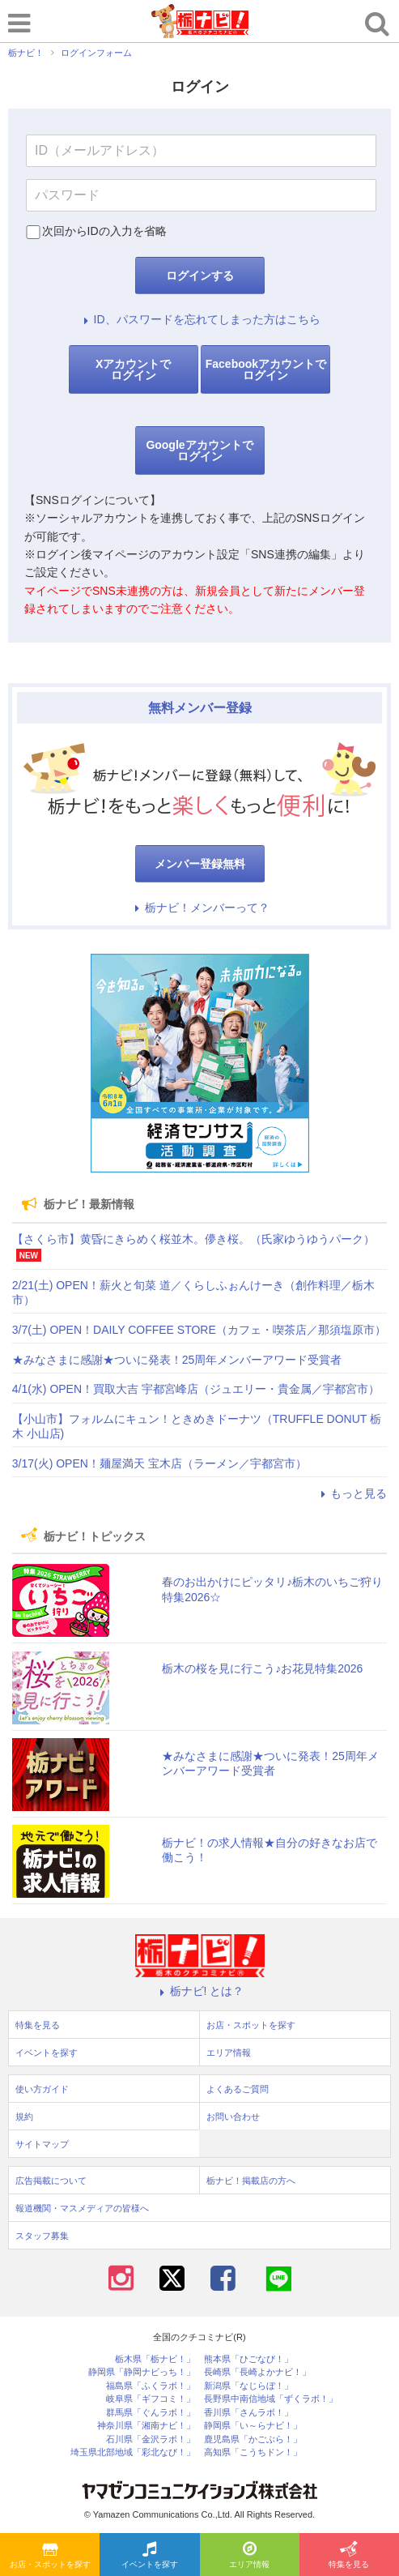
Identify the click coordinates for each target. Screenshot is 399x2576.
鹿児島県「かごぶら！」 (253, 2439)
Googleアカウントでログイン (199, 450)
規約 (24, 2116)
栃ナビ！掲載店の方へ (250, 2180)
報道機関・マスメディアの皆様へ (82, 2208)
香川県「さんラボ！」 (248, 2412)
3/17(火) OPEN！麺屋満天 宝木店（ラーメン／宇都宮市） (159, 1463)
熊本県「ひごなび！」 (248, 2359)
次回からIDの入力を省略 (104, 230)
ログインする (200, 275)
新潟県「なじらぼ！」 (248, 2386)
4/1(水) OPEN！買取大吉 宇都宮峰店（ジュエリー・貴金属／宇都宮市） (196, 1388)
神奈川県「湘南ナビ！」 (146, 2425)
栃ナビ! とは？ (199, 1990)
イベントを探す (149, 2556)
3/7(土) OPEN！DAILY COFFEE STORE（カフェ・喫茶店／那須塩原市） (199, 1329)
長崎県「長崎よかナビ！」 (257, 2372)
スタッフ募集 (42, 2236)
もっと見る (351, 1493)
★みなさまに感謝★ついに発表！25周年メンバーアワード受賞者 (177, 1359)
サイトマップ (42, 2144)
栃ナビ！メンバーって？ (200, 907)
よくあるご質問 (237, 2089)
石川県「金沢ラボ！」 (150, 2439)
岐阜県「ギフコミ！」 (150, 2398)
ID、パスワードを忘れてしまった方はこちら (199, 319)
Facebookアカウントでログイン (266, 369)
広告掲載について (51, 2180)
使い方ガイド (42, 2089)
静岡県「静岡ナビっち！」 (141, 2372)
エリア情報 (249, 2556)
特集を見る (349, 2556)
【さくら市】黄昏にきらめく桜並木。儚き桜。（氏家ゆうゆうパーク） (193, 1238)
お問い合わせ (233, 2116)
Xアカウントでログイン (133, 369)
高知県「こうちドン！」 (253, 2452)
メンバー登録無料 (200, 863)
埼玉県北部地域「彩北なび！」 (132, 2452)
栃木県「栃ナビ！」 (155, 2359)
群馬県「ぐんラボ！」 (150, 2412)
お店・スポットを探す (50, 2556)
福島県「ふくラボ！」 (150, 2386)
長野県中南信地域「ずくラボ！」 (270, 2398)
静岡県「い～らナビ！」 (253, 2425)
